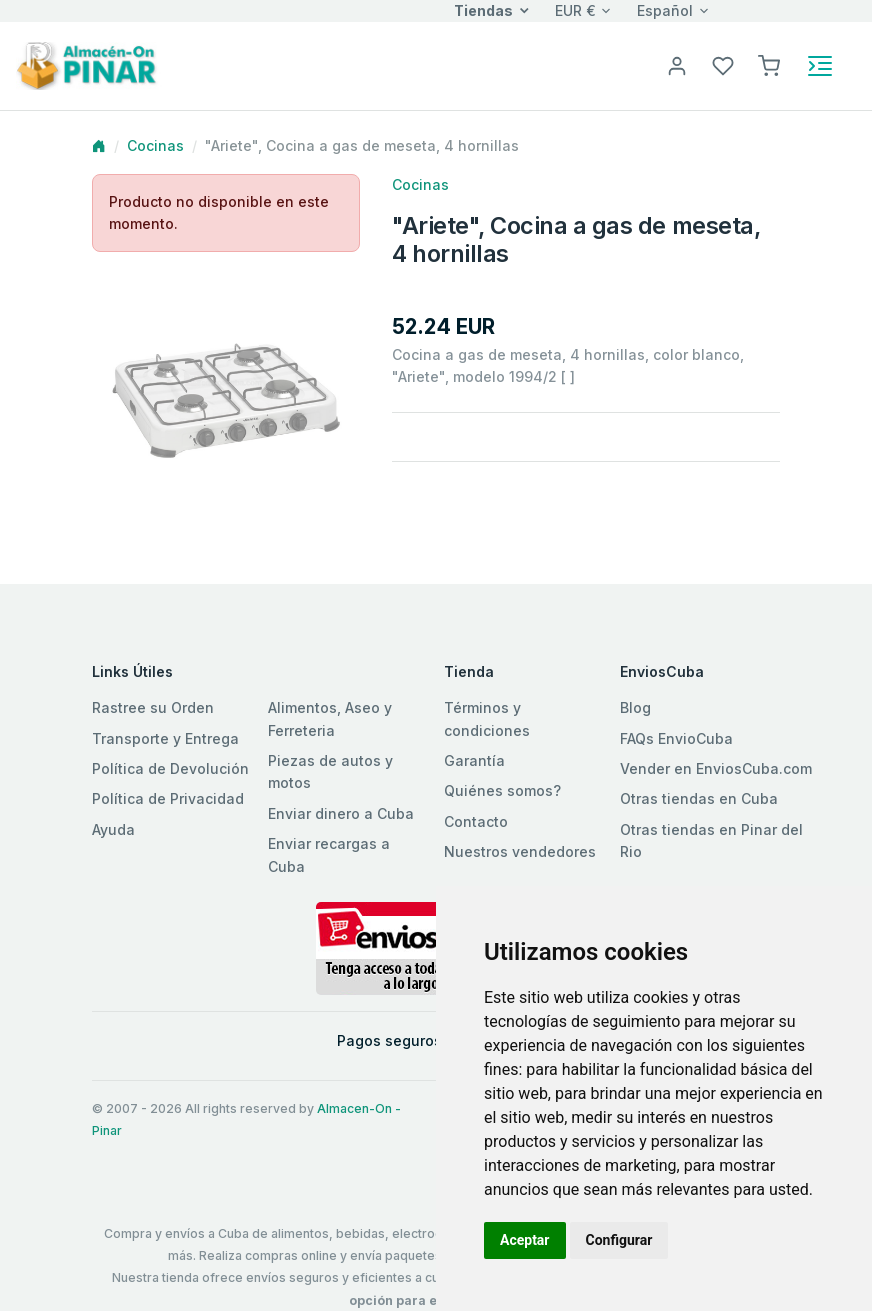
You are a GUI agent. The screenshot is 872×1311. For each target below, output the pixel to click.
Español (665, 10)
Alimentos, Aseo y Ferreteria (330, 718)
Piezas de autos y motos (330, 771)
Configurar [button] (619, 1240)
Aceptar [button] (525, 1240)
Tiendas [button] (483, 10)
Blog (635, 707)
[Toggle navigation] (820, 66)
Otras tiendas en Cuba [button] (699, 798)
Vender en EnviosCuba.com (716, 768)
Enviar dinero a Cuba (341, 813)
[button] (769, 64)
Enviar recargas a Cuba (329, 854)
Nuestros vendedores (520, 851)
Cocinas (155, 145)
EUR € (575, 10)
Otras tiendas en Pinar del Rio (711, 840)
